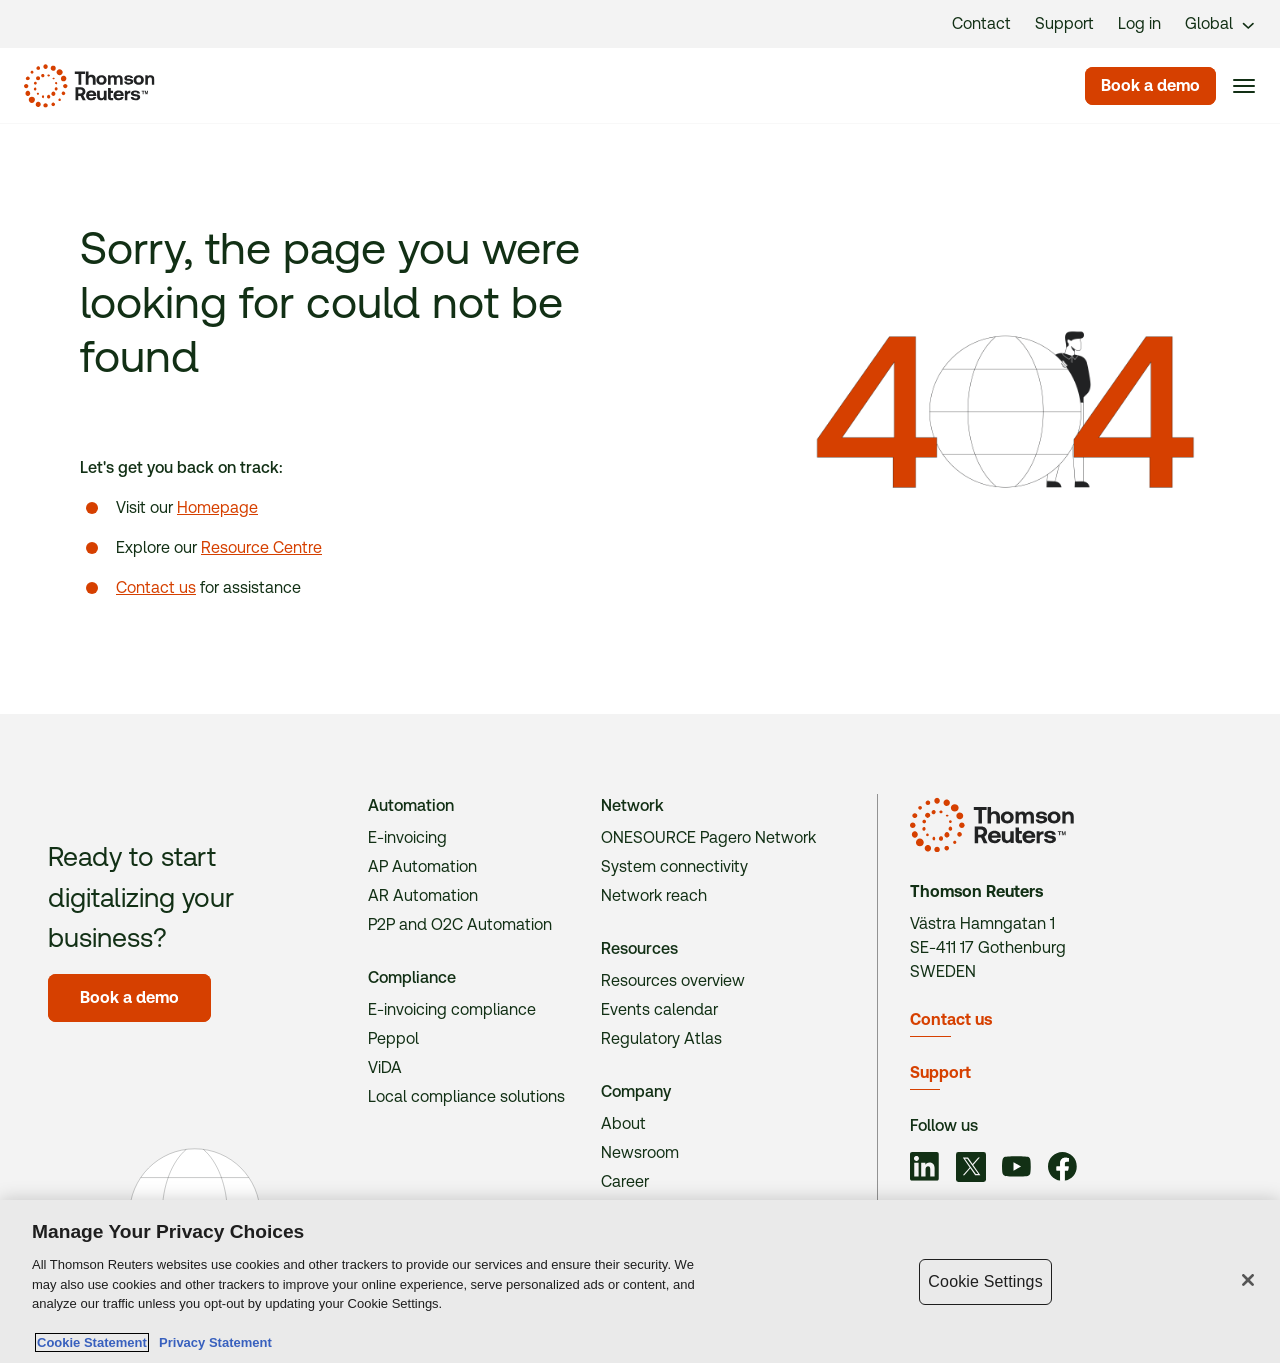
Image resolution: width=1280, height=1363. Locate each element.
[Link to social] (925, 1169)
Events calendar (659, 1009)
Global (1209, 23)
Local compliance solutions (466, 1096)
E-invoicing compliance (452, 1009)
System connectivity (674, 866)
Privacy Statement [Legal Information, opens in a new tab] (212, 1342)
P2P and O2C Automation (460, 924)
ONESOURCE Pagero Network (708, 837)
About (623, 1123)
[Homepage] (85, 86)
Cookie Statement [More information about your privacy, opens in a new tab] (92, 1342)
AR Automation (423, 895)
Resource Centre (261, 547)
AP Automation (422, 866)
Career (625, 1181)
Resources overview (673, 980)
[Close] (1248, 1280)
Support (940, 1072)
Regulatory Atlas (661, 1038)
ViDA (385, 1067)
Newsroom (640, 1152)
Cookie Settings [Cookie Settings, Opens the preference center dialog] (985, 1281)
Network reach (654, 895)
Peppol (393, 1038)
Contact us (156, 587)
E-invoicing (407, 837)
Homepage (217, 507)
